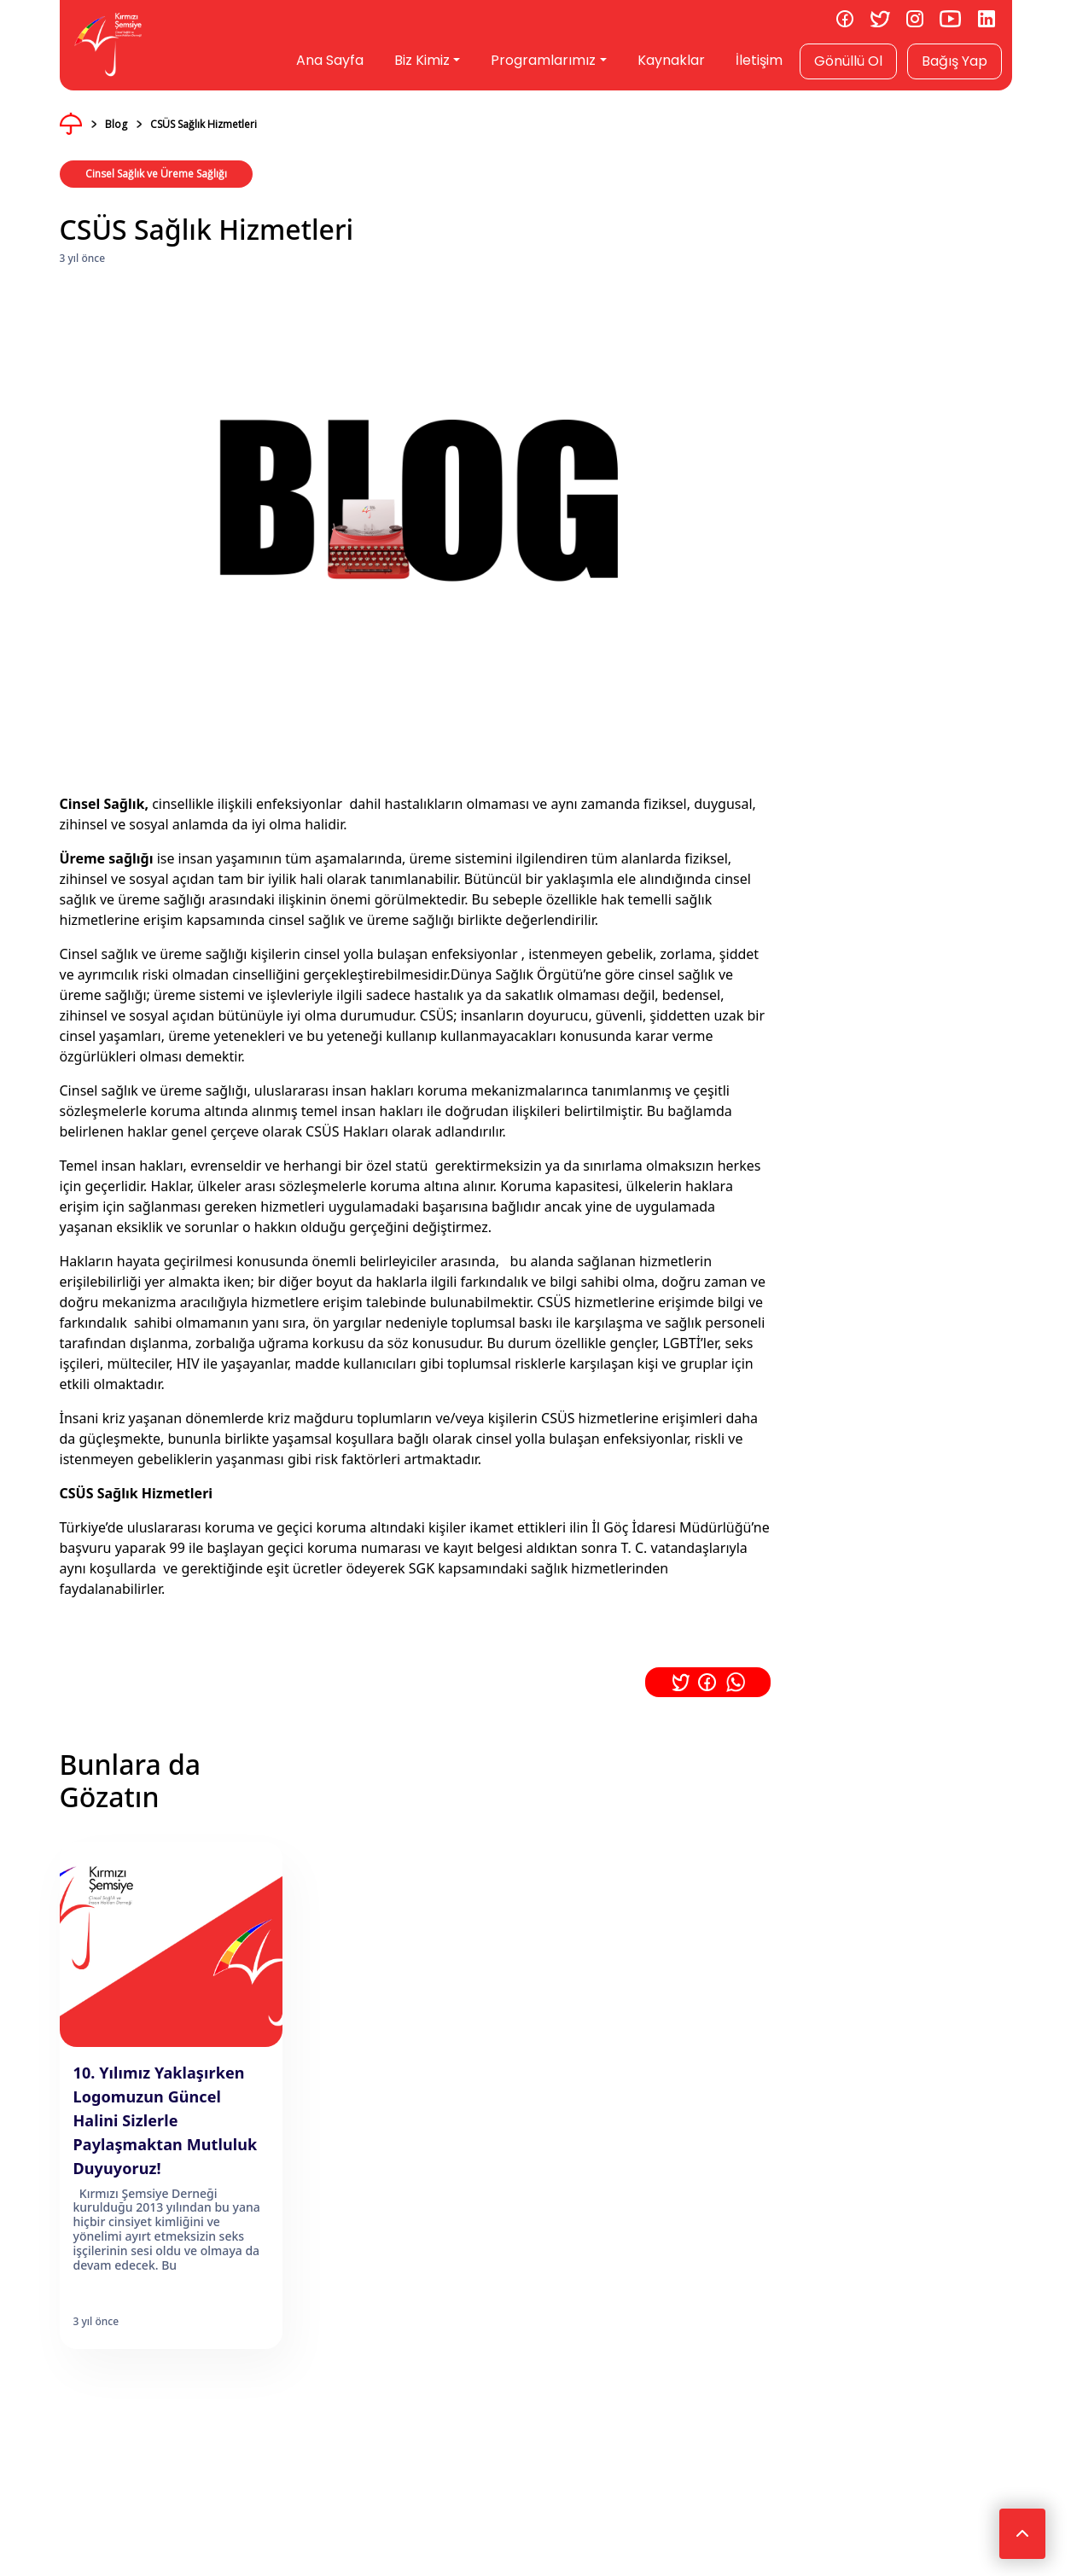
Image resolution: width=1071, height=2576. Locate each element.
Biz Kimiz (422, 60)
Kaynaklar (671, 60)
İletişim (759, 60)
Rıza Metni (431, 2165)
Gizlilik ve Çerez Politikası (319, 2165)
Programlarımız (543, 60)
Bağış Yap (954, 61)
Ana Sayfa (330, 60)
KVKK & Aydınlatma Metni (172, 2165)
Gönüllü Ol (848, 61)
